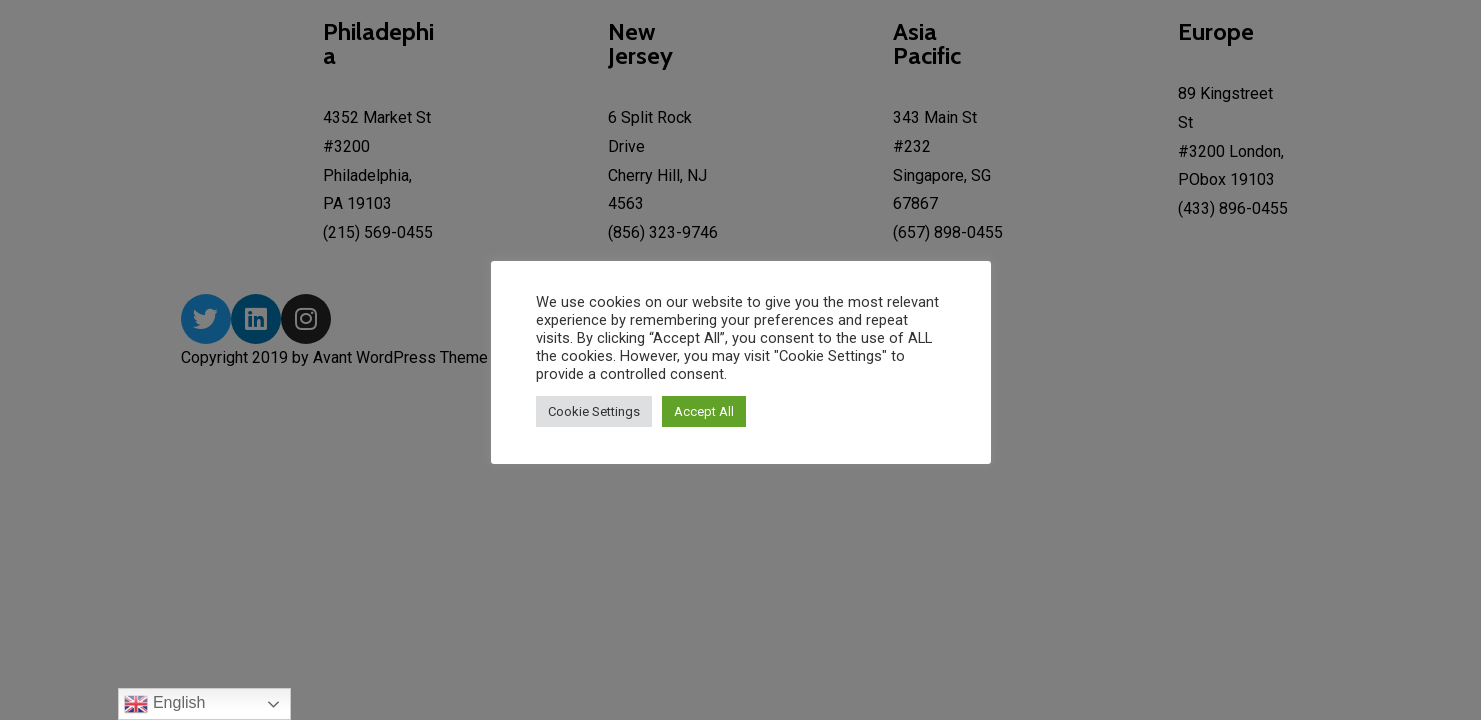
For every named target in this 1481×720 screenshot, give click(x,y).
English (164, 704)
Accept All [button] (704, 411)
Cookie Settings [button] (594, 411)
